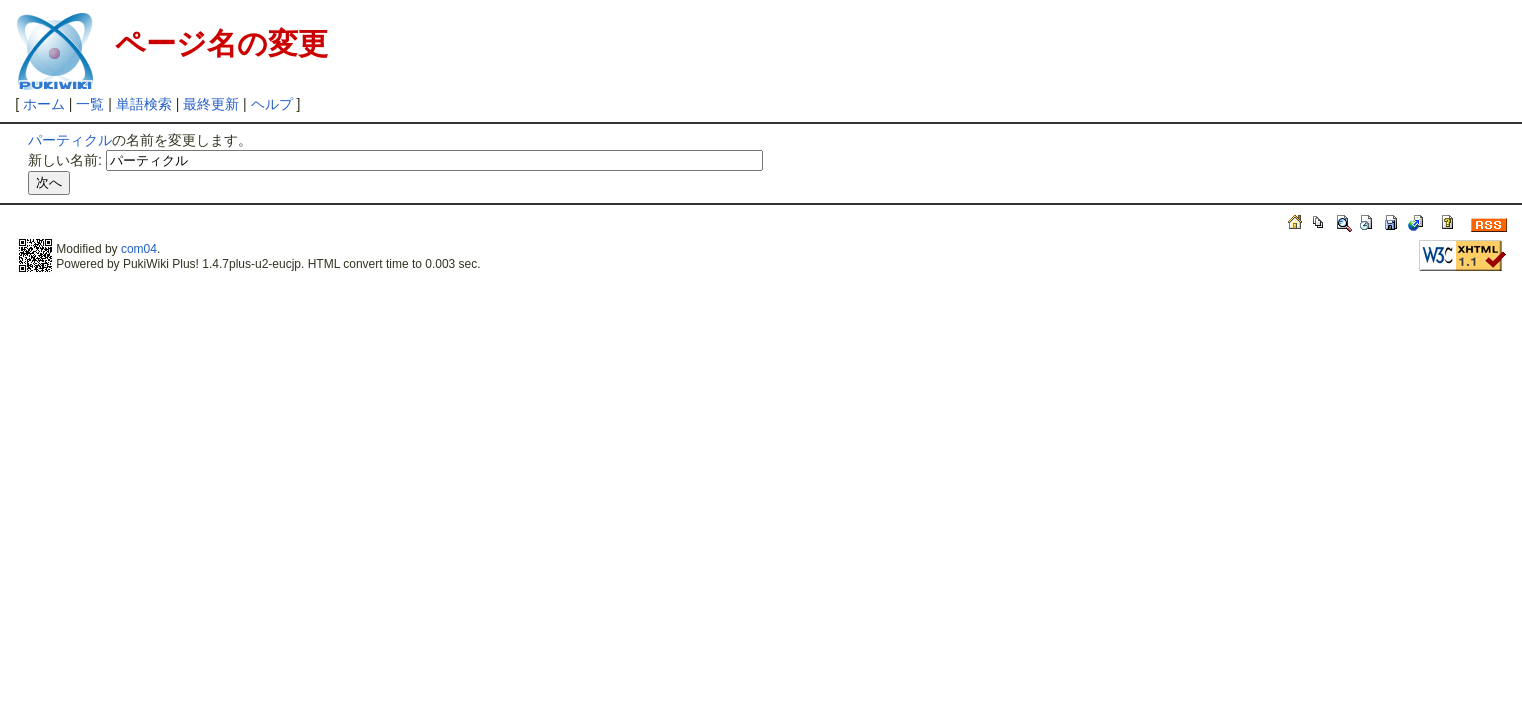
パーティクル (70, 140)
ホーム (44, 104)
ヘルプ (272, 104)
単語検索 (144, 104)
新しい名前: (65, 160)
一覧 (90, 104)
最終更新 (211, 104)
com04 (139, 249)
